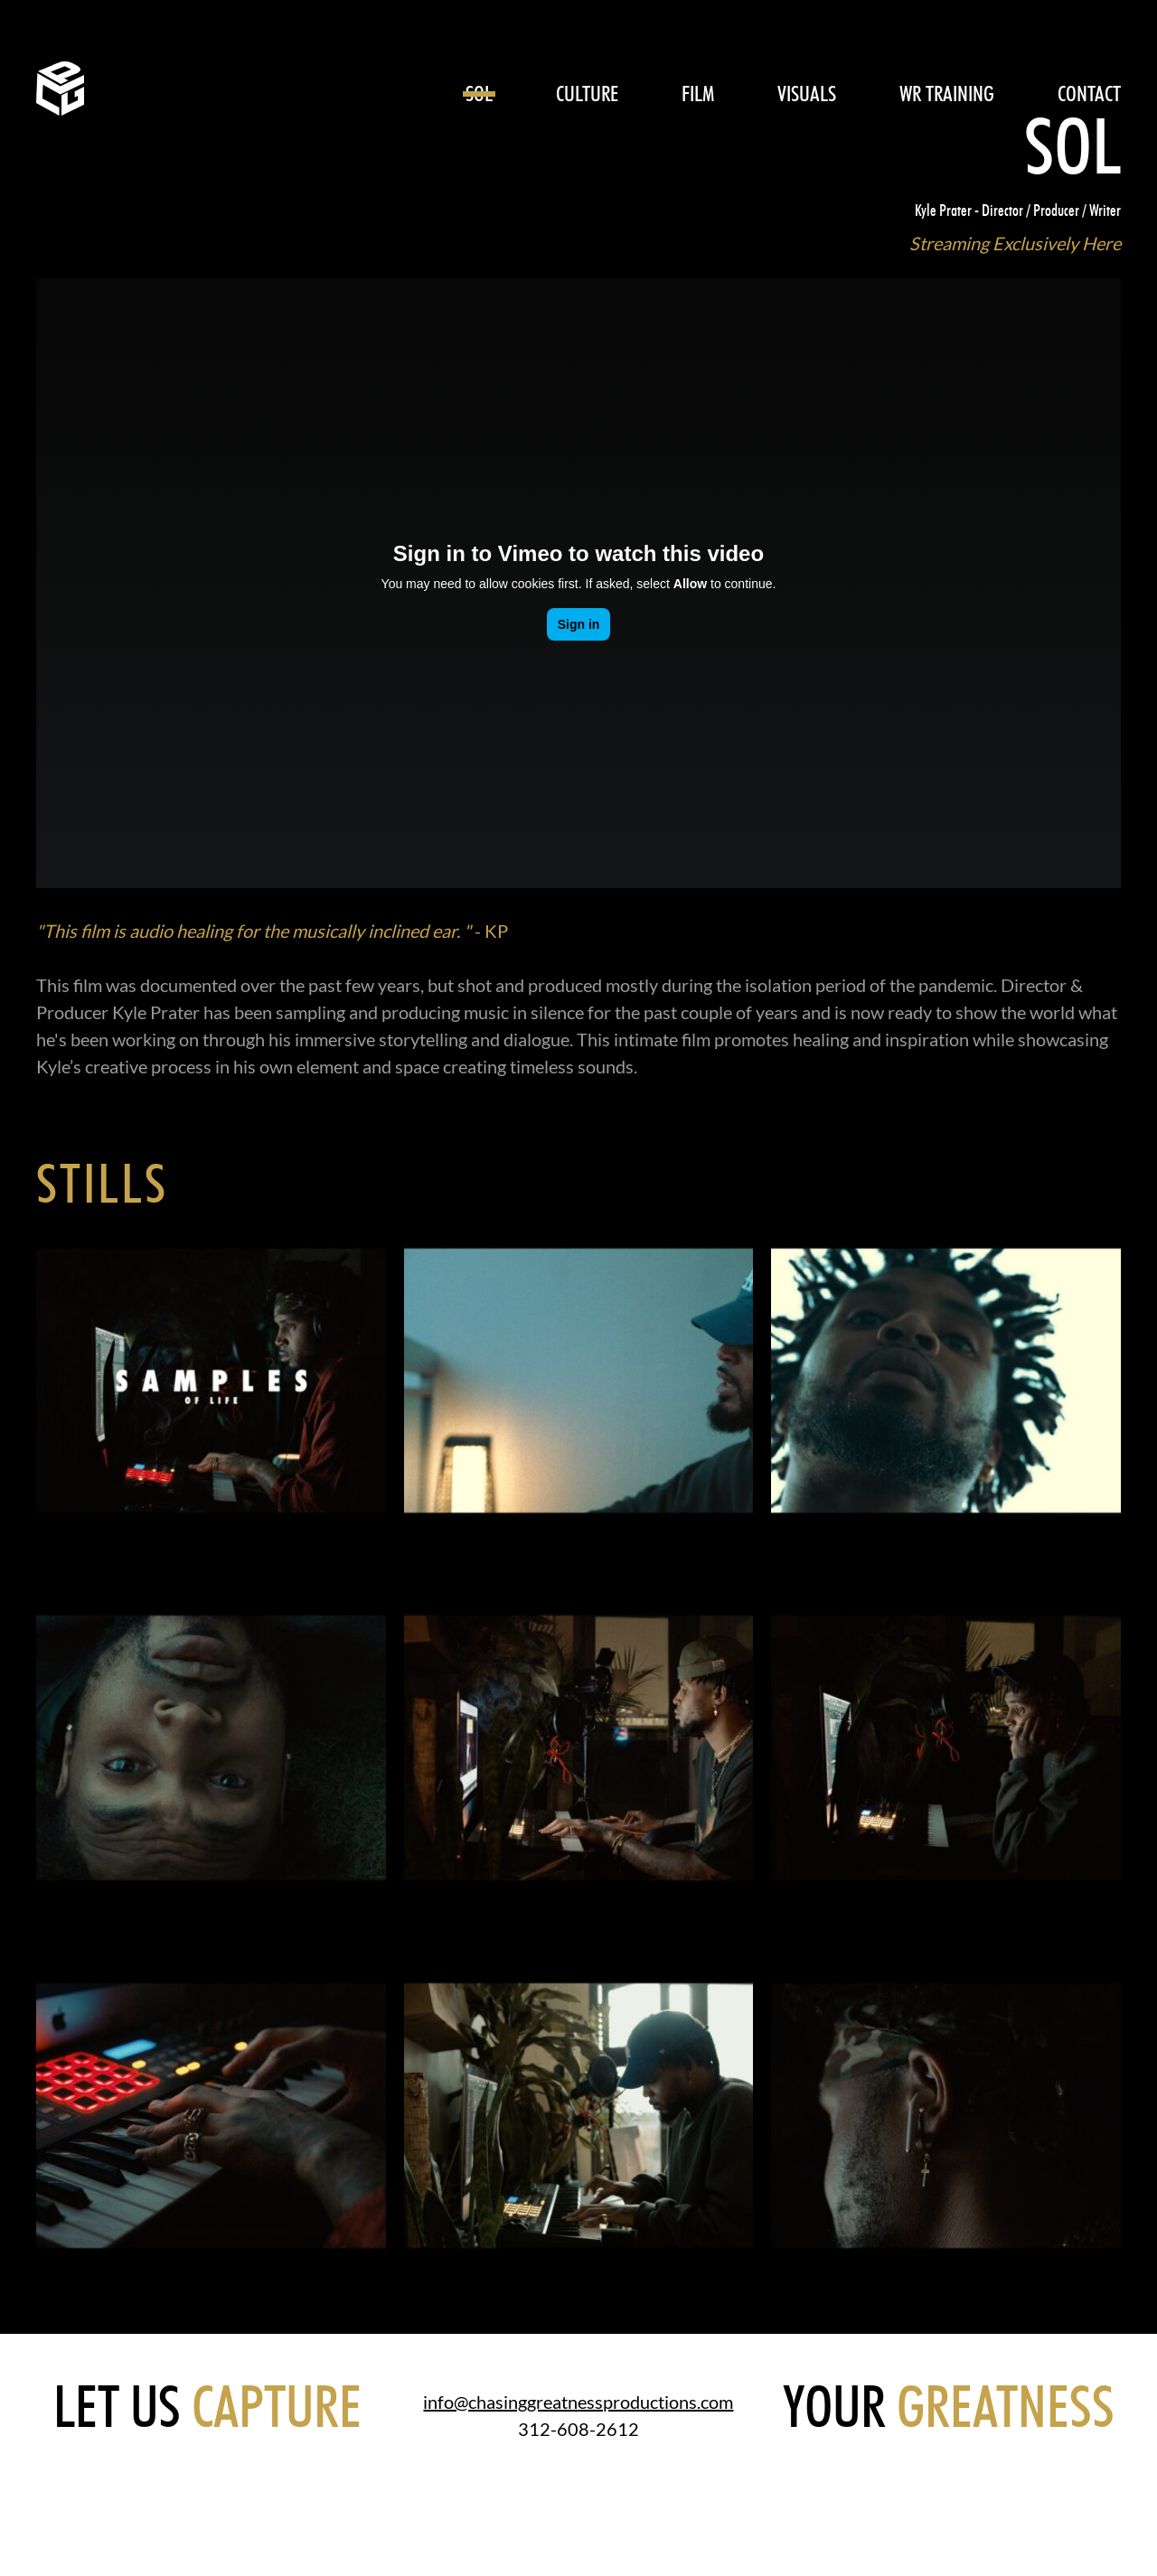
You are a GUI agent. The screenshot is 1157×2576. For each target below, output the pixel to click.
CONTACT (1089, 93)
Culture (587, 93)
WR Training (946, 93)
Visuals (806, 93)
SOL (479, 93)
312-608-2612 (578, 2429)
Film (698, 93)
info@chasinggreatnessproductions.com (578, 2401)
